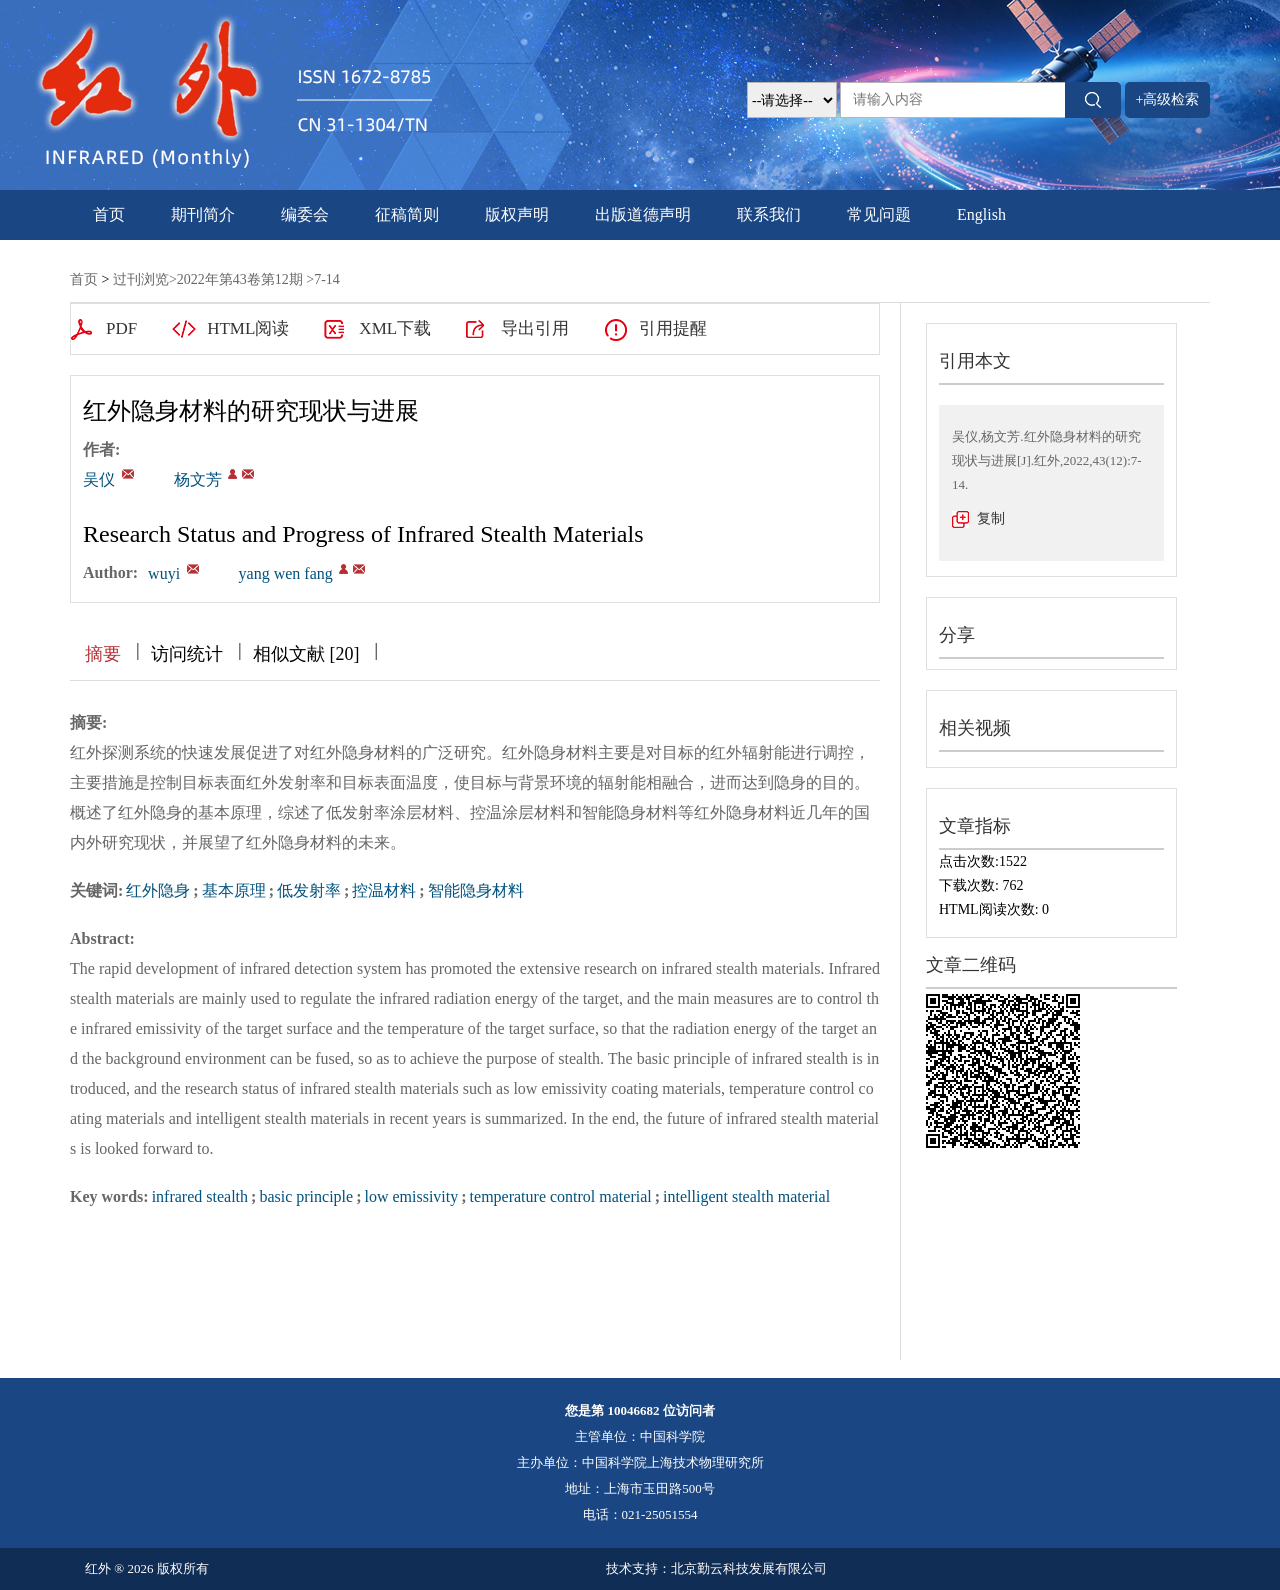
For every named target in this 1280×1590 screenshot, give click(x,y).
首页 (109, 214)
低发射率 (309, 890)
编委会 (305, 214)
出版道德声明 (643, 214)
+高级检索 (1168, 99)
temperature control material (561, 1196)
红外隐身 (158, 890)
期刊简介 (203, 214)
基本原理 (234, 890)
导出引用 (535, 328)
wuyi (164, 573)
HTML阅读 (248, 328)
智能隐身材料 (476, 890)
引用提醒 (673, 328)
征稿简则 (407, 214)
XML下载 (395, 328)
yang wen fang (286, 573)
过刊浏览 (141, 279)
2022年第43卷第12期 (240, 279)
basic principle (306, 1196)
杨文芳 (198, 479)
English (981, 214)
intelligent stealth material (746, 1196)
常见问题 (879, 214)
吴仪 (99, 479)
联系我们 (769, 214)
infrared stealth (200, 1196)
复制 (991, 518)
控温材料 (384, 890)
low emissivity (411, 1196)
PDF (121, 328)
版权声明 (517, 214)
